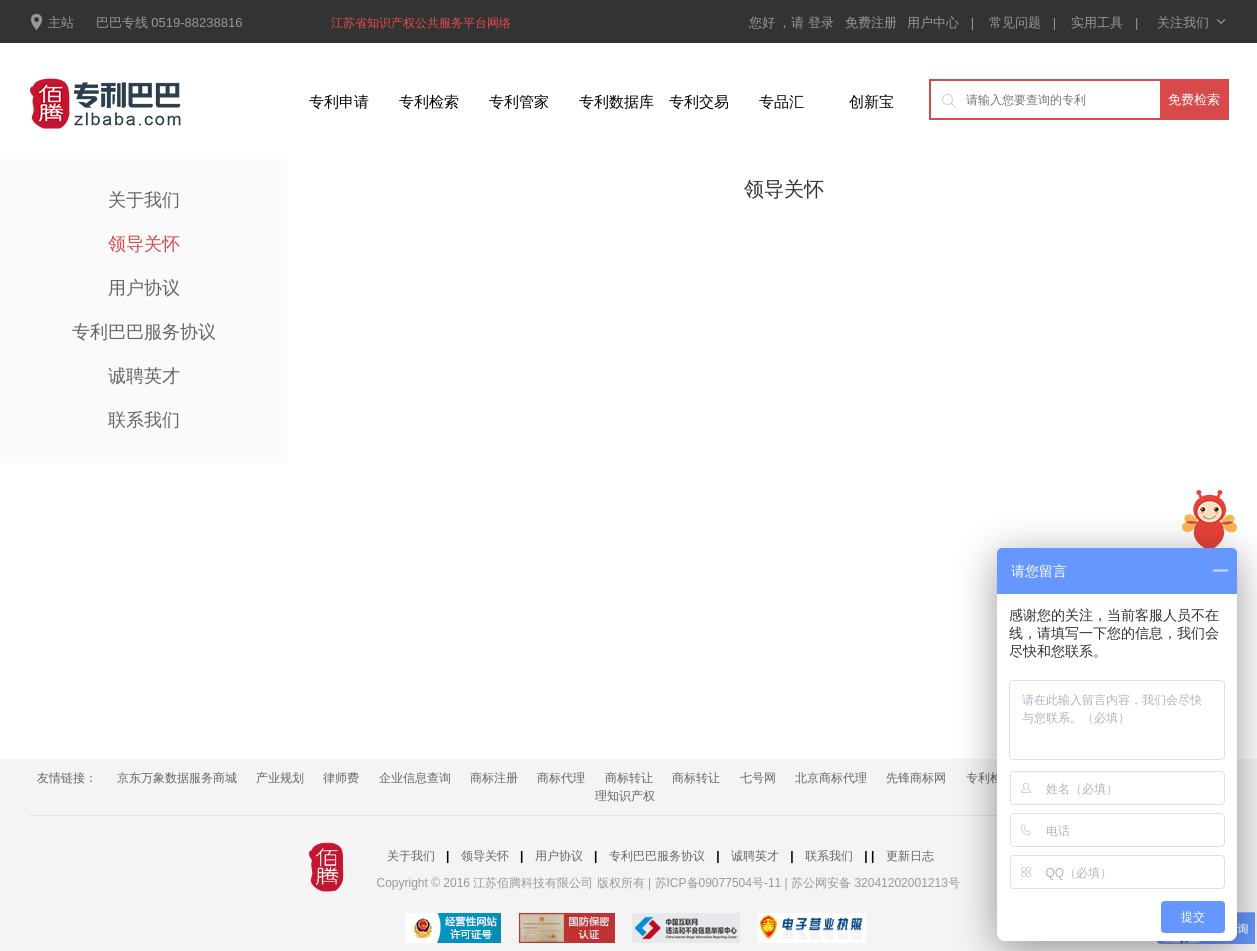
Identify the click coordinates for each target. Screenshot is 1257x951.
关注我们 (1190, 22)
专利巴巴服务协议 (144, 332)
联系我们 (144, 420)
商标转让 (629, 778)
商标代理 (561, 778)
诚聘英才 (144, 376)
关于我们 (144, 200)
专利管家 (519, 101)
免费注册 (873, 22)
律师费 (341, 778)
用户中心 (933, 22)
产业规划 (280, 778)
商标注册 (494, 778)
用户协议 (144, 288)
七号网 (758, 778)
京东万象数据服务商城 (177, 778)
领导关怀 (144, 244)
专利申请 (339, 101)
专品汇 (781, 101)
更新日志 (910, 856)
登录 (823, 22)
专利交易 (699, 101)
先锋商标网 (916, 778)
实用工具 (1097, 22)
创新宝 (871, 101)
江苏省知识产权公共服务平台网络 (421, 23)
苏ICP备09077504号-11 (718, 883)
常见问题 (1015, 22)
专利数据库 (616, 101)
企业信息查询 (415, 778)
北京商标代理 (831, 778)
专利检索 (429, 101)
